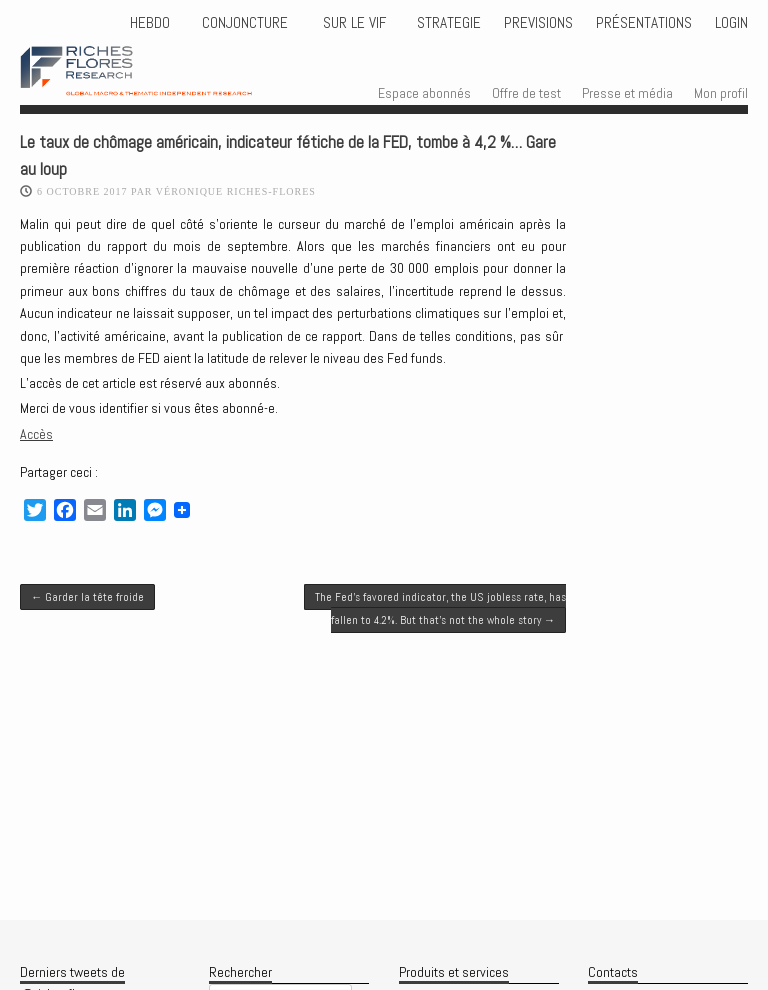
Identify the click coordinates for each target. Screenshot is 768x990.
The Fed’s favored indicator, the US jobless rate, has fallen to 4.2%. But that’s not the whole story (440, 608)
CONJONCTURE (247, 23)
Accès (36, 434)
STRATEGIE (447, 23)
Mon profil (721, 93)
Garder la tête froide (87, 597)
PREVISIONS (538, 23)
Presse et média (627, 93)
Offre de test (526, 93)
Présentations (644, 23)
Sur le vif (352, 23)
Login (731, 23)
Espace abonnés (424, 93)
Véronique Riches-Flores (236, 191)
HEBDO (150, 23)
